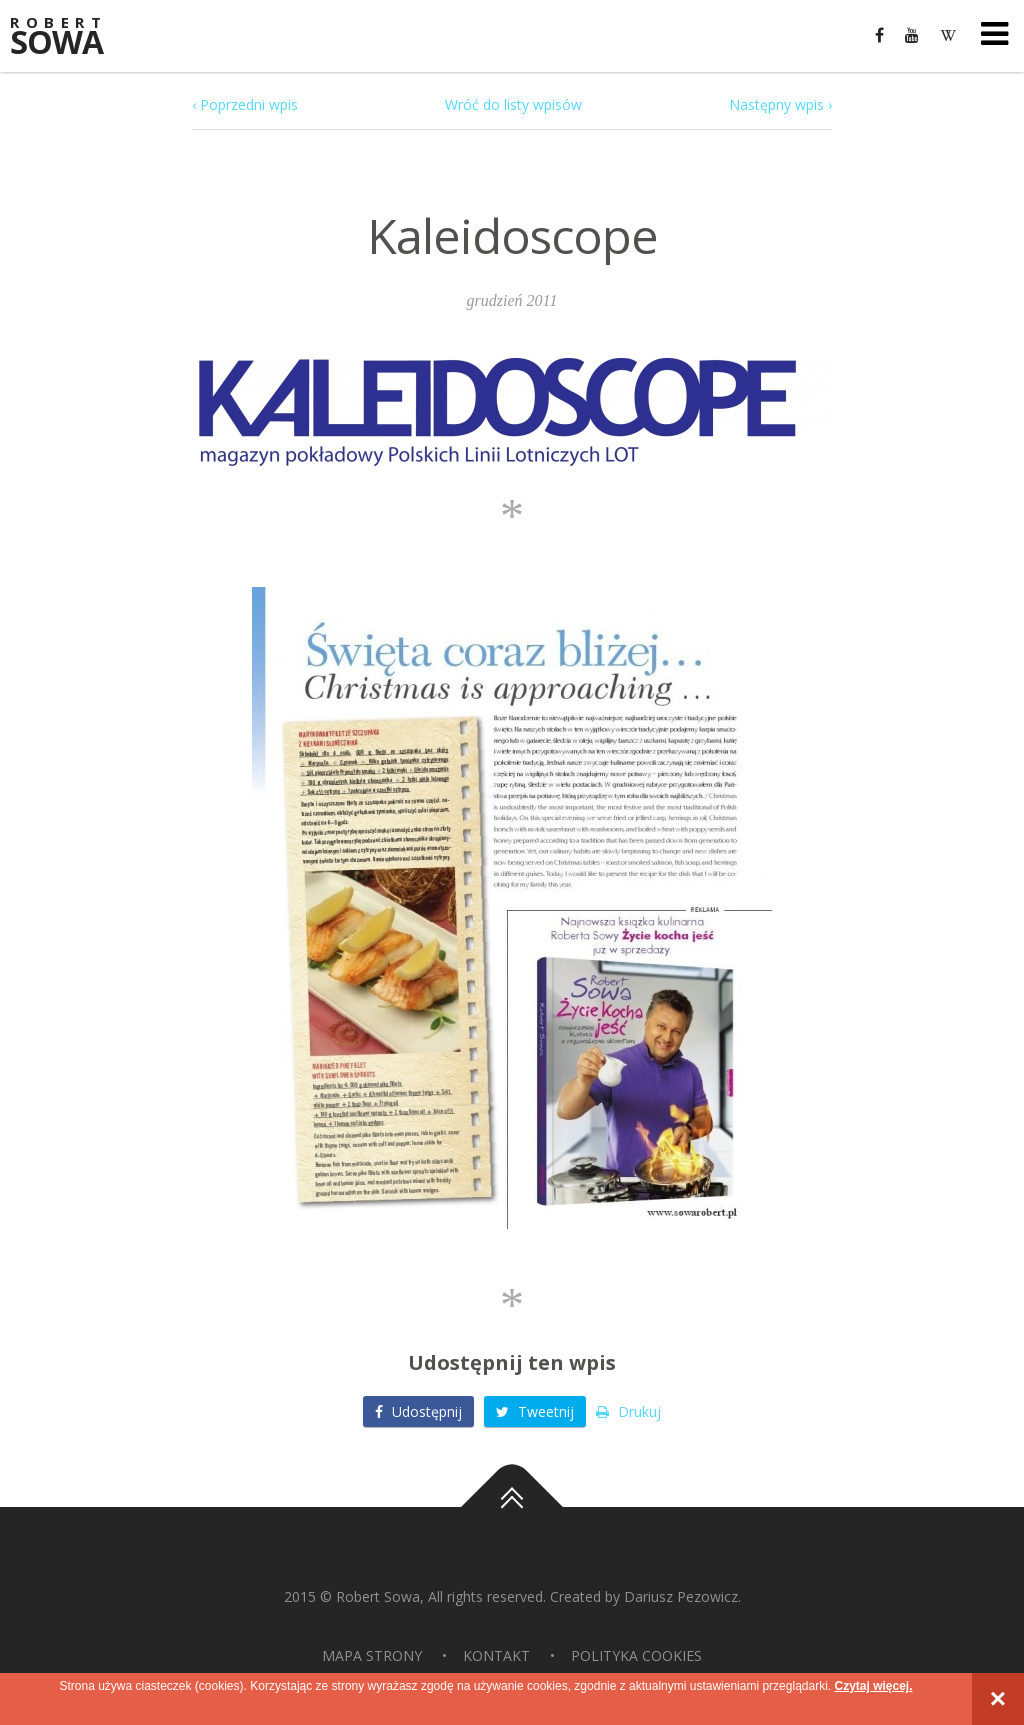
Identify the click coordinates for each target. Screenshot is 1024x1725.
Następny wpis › (780, 104)
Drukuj (628, 1411)
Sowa (70, 37)
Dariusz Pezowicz (681, 1596)
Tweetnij (535, 1411)
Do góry (512, 1507)
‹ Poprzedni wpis (245, 104)
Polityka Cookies (636, 1655)
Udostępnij (418, 1411)
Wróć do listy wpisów (513, 104)
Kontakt (496, 1655)
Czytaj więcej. (873, 1686)
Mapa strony (372, 1655)
